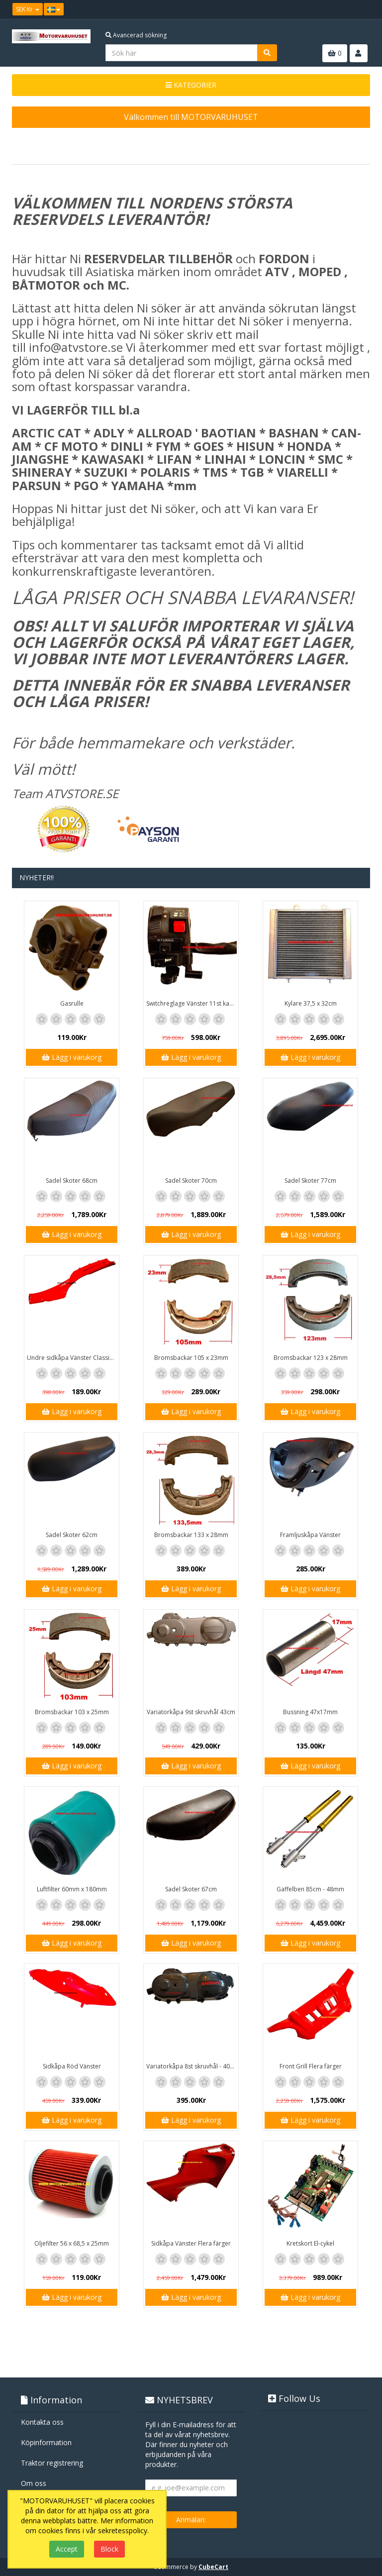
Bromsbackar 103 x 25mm (72, 1712)
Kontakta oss (42, 2422)
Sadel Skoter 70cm (191, 1180)
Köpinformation (46, 2442)
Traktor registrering (52, 2463)
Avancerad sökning (136, 35)
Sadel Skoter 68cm (71, 1180)
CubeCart (213, 2567)
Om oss (33, 2483)
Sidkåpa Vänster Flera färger (191, 2243)
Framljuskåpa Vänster (310, 1535)
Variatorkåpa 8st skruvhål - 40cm (192, 2066)
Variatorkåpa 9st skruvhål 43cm (191, 1712)
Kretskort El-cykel (310, 2243)
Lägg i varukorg (71, 1057)
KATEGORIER (191, 85)
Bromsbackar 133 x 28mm (191, 1535)
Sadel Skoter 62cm (71, 1535)
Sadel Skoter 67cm (191, 1889)
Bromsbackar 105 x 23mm (191, 1357)
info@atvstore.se (76, 347)
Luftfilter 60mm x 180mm (72, 1889)
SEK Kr (27, 9)
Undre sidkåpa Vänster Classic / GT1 (73, 1357)
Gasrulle (72, 1003)
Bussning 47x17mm (310, 1712)
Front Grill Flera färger (311, 2066)
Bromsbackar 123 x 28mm (311, 1357)
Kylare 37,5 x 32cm (311, 1003)
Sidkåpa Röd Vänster (72, 2066)
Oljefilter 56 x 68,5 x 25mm (71, 2243)
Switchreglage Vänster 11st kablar (192, 1003)
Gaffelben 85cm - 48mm (310, 1889)
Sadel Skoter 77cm (310, 1180)
